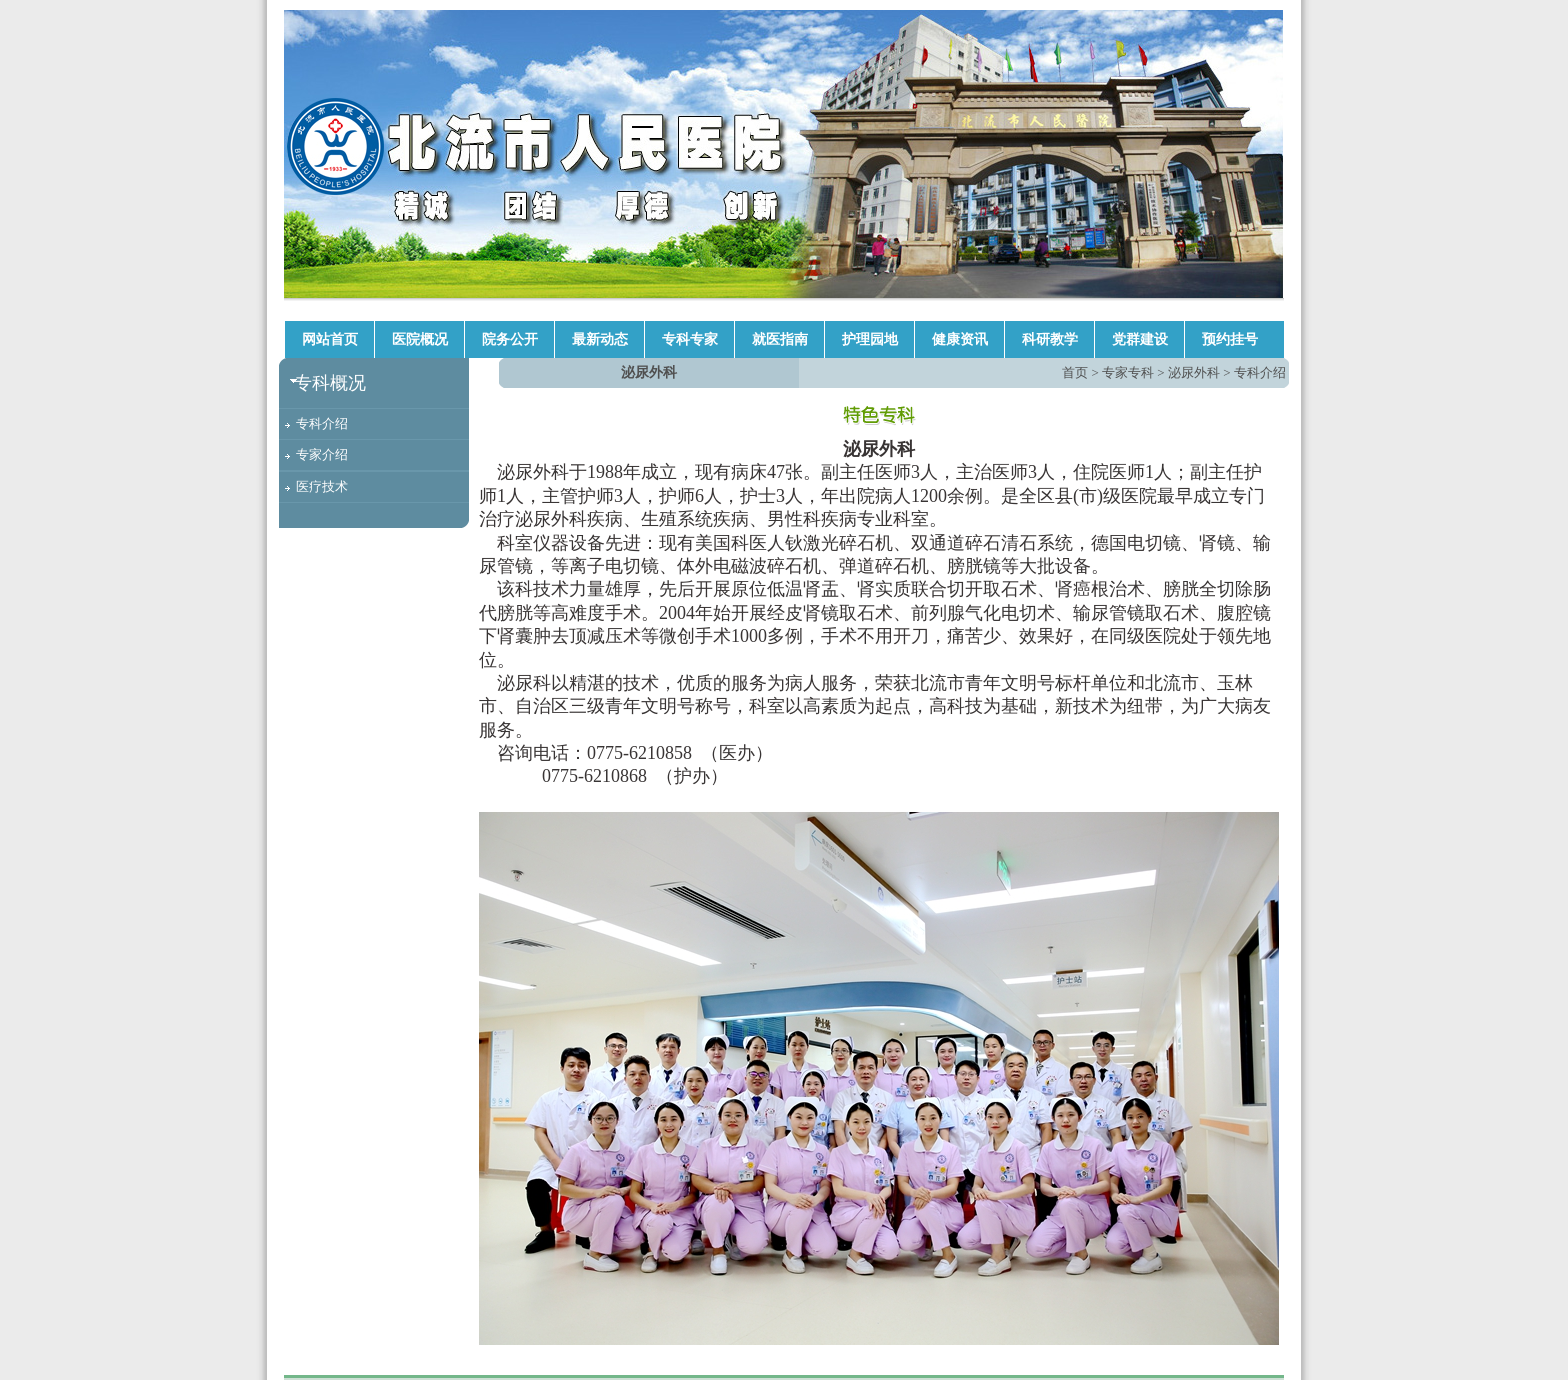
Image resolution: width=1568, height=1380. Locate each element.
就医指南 (780, 339)
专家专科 (1128, 372)
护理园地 (870, 339)
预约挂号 (1230, 339)
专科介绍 (322, 423)
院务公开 (510, 339)
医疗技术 (322, 486)
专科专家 (690, 339)
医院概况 (420, 339)
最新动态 (600, 339)
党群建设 (1140, 339)
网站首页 (330, 339)
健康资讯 (960, 339)
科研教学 (1050, 339)
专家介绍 (322, 454)
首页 (1075, 372)
